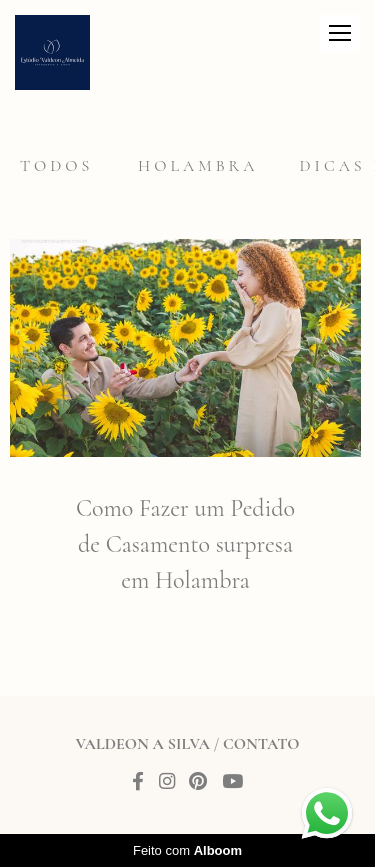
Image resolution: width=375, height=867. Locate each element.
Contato (261, 744)
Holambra (198, 166)
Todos (56, 166)
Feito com (187, 850)
